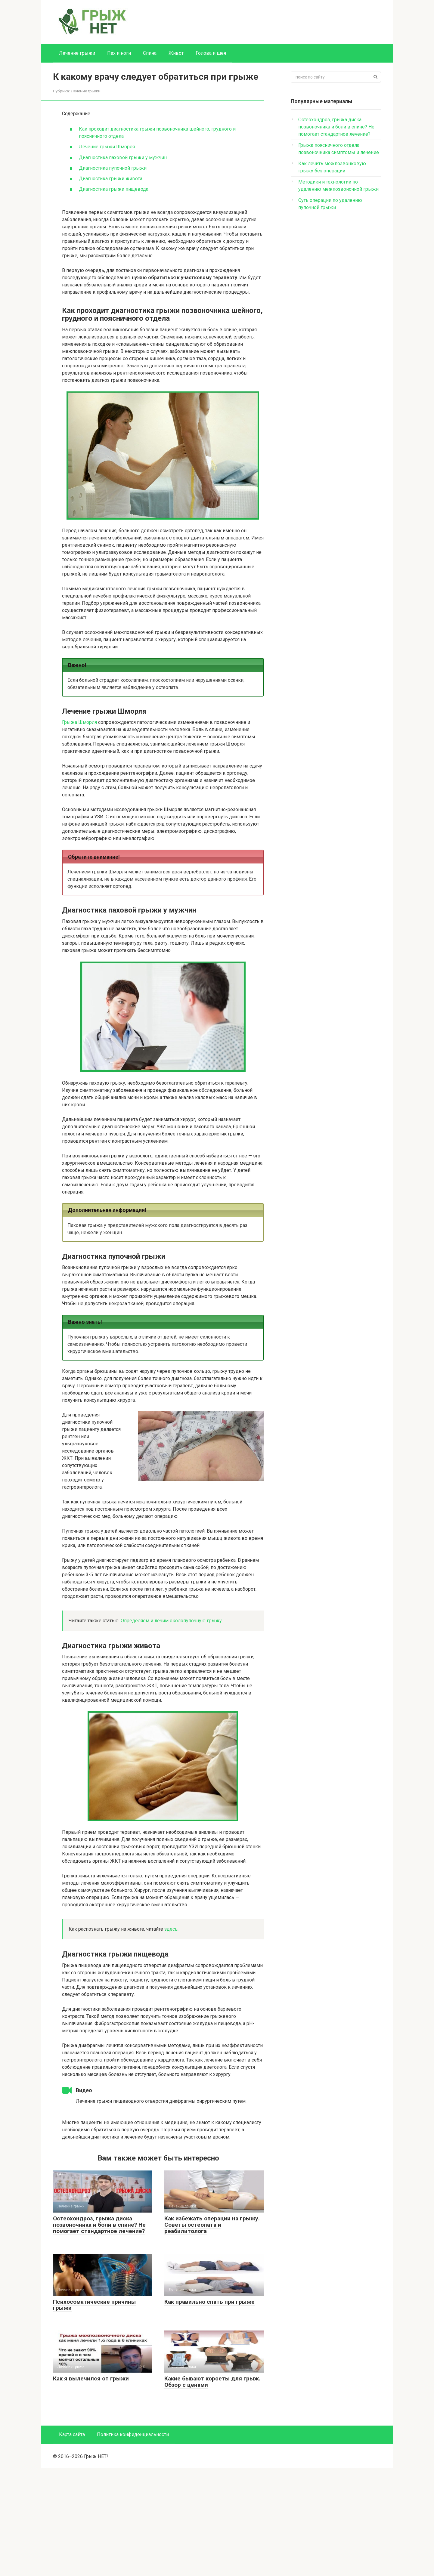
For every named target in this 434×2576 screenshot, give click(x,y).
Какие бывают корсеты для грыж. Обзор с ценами (212, 2490)
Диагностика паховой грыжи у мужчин (123, 157)
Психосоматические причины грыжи (94, 2413)
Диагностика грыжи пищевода (113, 189)
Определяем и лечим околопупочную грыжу (171, 1620)
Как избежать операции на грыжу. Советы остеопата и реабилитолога (212, 2333)
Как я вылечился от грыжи (91, 2486)
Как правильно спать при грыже (209, 2410)
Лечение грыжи (77, 53)
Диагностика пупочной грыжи (113, 168)
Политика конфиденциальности (133, 2543)
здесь (171, 1929)
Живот (176, 53)
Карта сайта (72, 2543)
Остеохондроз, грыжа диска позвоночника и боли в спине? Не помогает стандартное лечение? (99, 2333)
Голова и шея (211, 53)
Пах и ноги (119, 53)
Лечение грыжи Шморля (107, 147)
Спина (150, 53)
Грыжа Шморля (79, 722)
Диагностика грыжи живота (110, 178)
